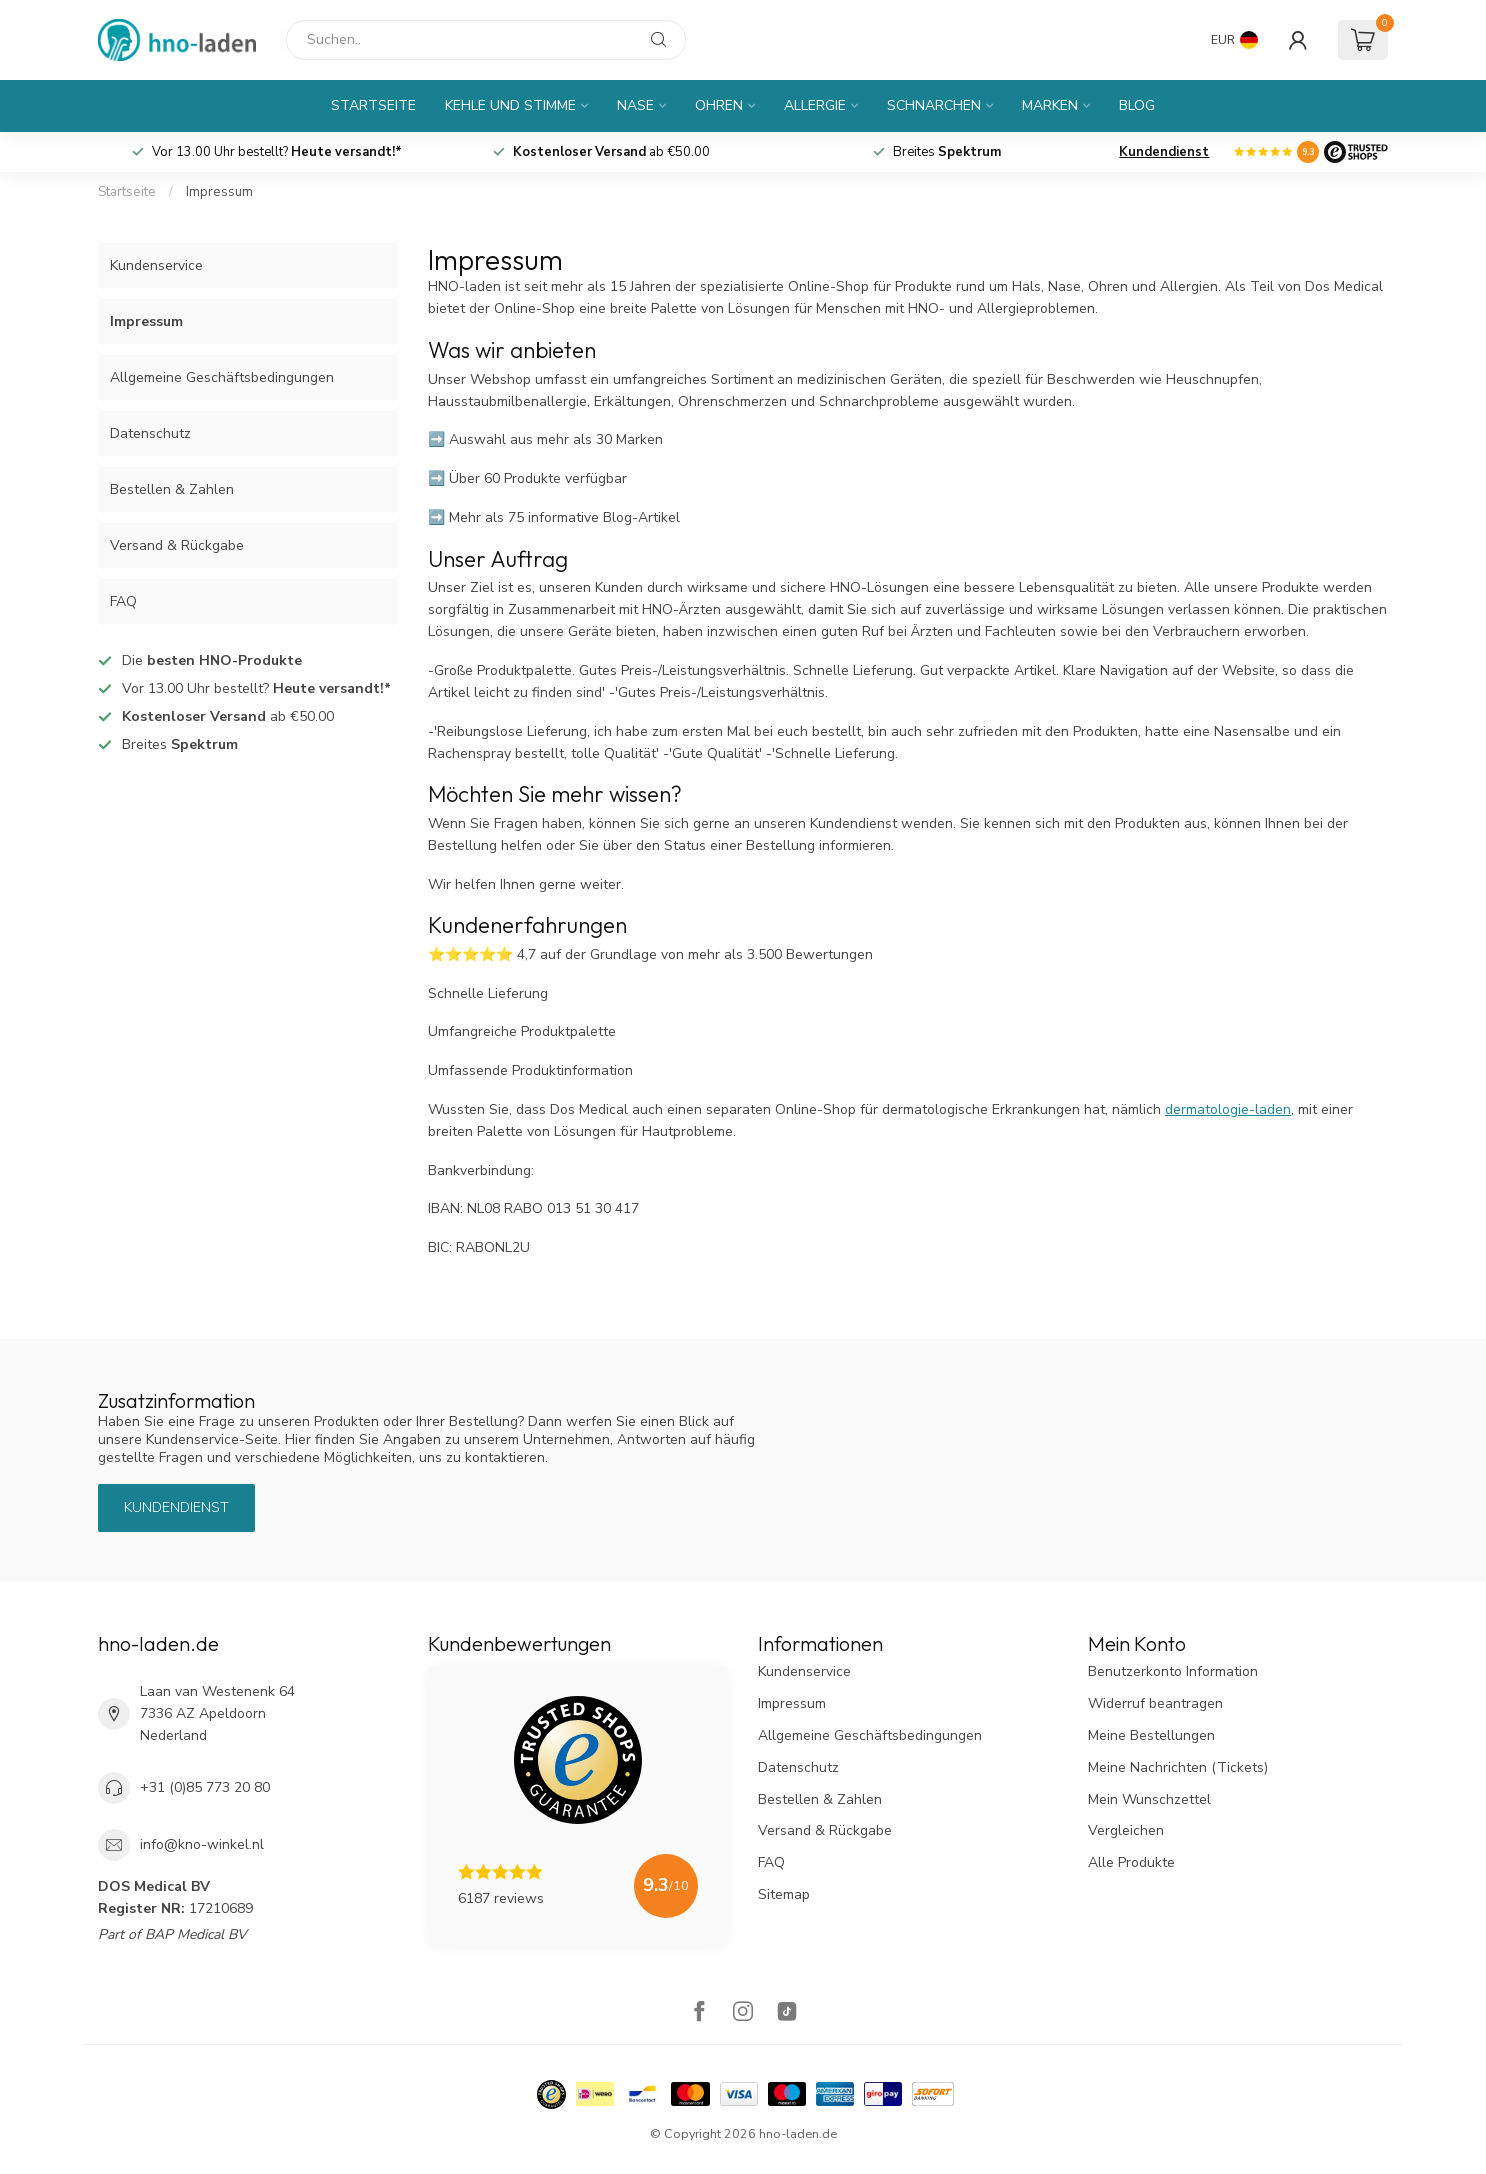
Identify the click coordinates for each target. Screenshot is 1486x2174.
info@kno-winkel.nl (202, 1844)
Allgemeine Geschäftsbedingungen (222, 377)
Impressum (219, 192)
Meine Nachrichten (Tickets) (1178, 1767)
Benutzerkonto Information (1173, 1671)
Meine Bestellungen (1151, 1735)
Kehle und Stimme (510, 105)
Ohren (719, 105)
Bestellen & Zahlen (172, 489)
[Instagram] (743, 2013)
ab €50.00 (611, 152)
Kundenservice (156, 265)
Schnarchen (934, 105)
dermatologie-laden (1228, 1109)
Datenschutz (150, 433)
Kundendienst (1164, 152)
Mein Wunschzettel (1149, 1799)
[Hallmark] (551, 2094)
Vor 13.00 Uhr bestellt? (277, 152)
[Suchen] (486, 40)
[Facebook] (699, 2013)
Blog (1137, 105)
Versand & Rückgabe (177, 545)
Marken (1050, 105)
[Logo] (1356, 152)
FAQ (123, 601)
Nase (635, 105)
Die (212, 660)
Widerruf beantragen (1155, 1703)
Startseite (373, 105)
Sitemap (784, 1894)
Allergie (815, 105)
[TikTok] (787, 2013)
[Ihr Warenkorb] (1363, 40)
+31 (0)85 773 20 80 (205, 1787)
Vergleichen (1126, 1830)
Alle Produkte (1131, 1862)
